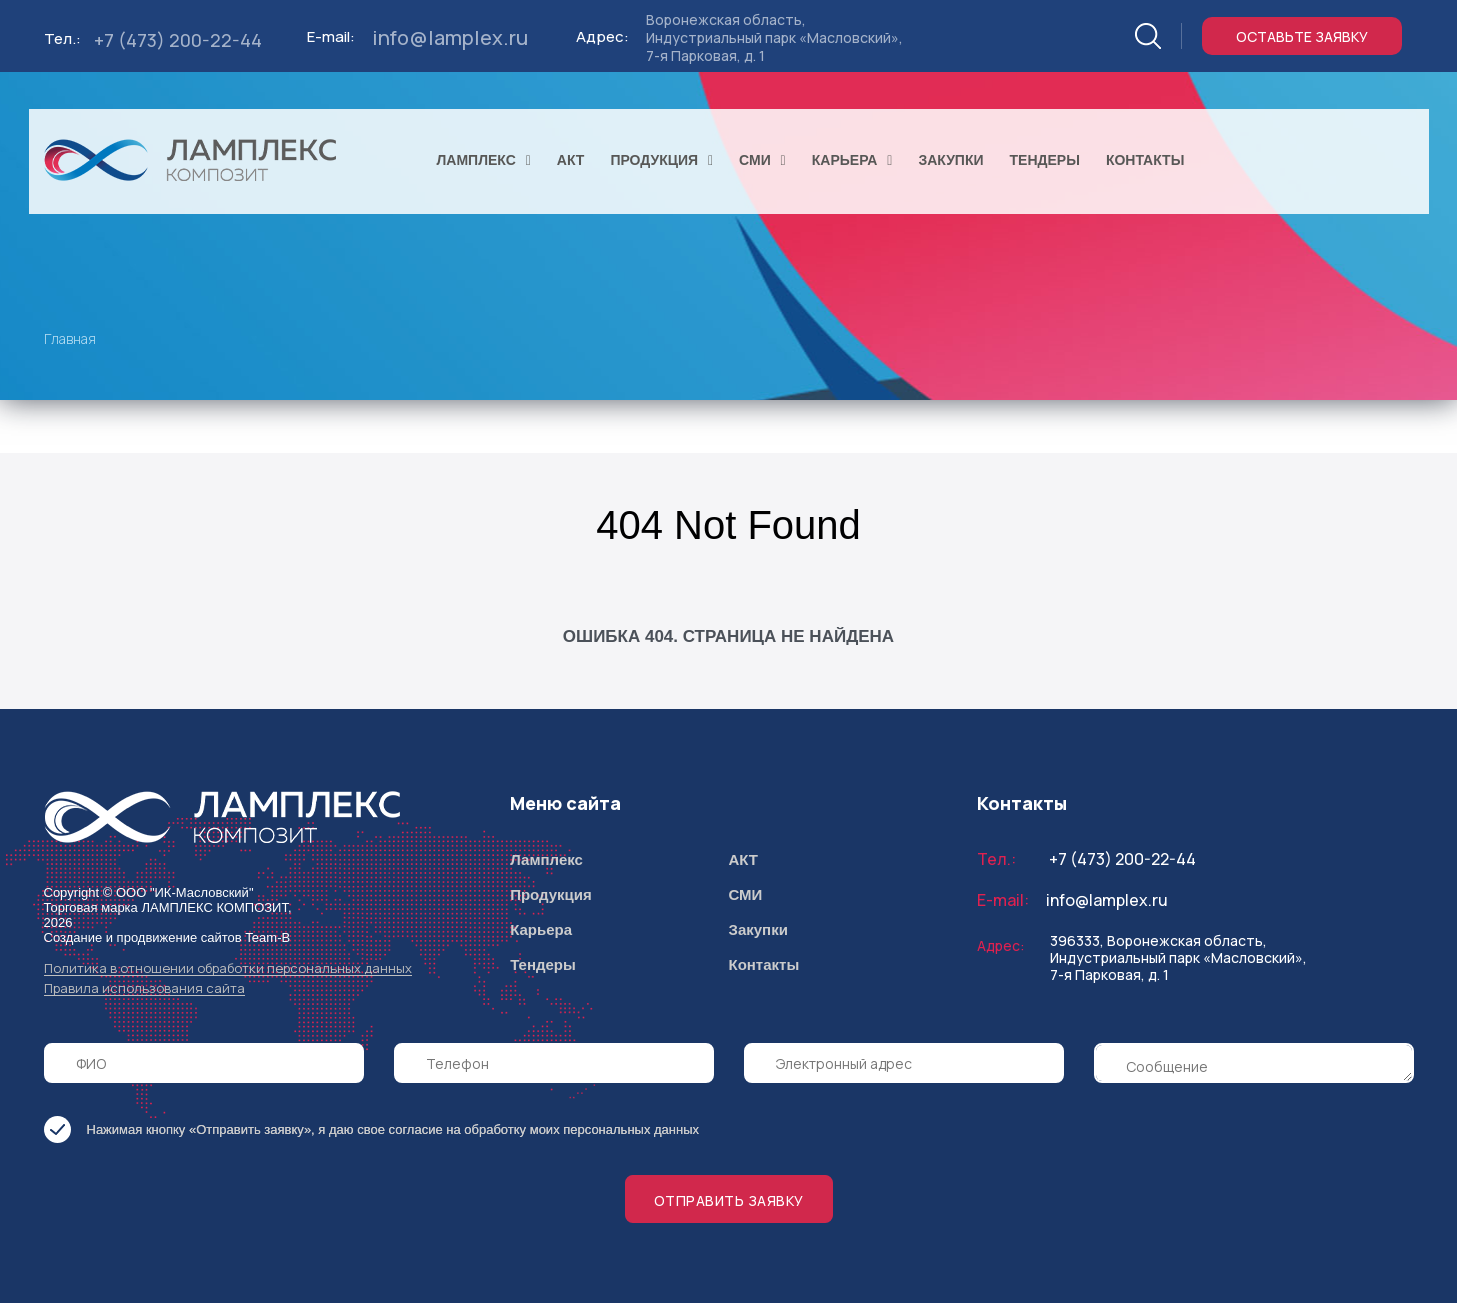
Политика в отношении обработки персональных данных (228, 968)
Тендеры (543, 964)
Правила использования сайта (144, 988)
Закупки (757, 929)
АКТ (743, 859)
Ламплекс (546, 859)
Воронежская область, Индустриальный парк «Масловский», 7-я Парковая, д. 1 (774, 37)
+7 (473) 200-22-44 (178, 40)
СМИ (745, 894)
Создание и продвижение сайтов (143, 937)
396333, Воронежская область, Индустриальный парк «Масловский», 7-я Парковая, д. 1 (1178, 957)
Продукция (551, 894)
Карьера (541, 929)
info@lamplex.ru (450, 37)
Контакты (763, 964)
